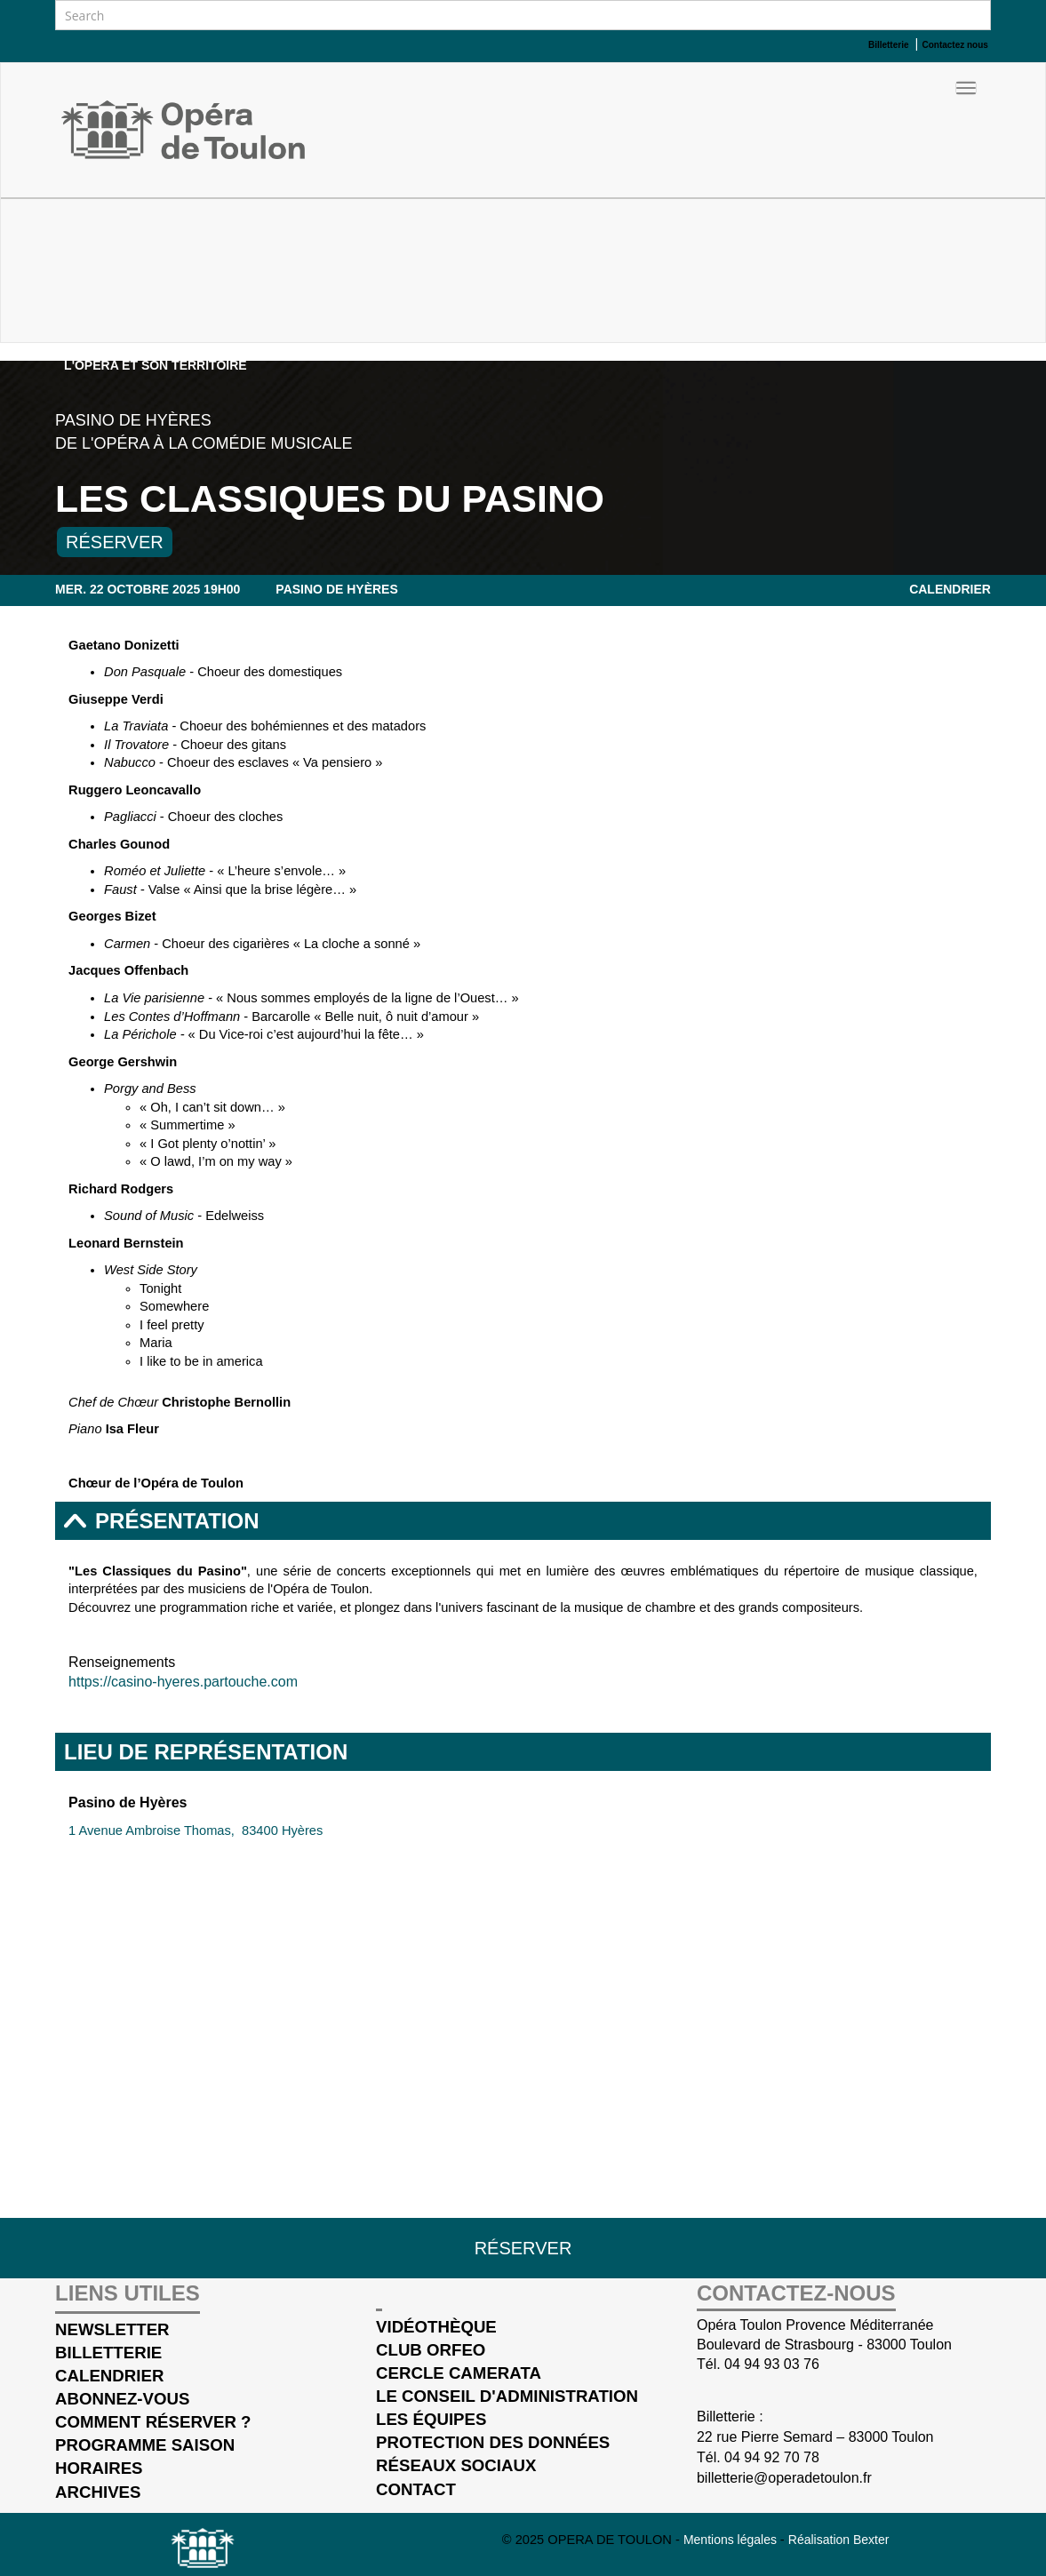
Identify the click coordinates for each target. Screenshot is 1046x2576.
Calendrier (950, 589)
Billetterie (108, 2352)
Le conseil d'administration (507, 2396)
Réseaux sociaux (456, 2465)
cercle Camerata (458, 2373)
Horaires (98, 2468)
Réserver (115, 542)
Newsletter (112, 2329)
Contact (416, 2489)
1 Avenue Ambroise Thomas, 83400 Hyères (195, 1830)
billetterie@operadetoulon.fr (784, 2477)
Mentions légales (731, 2539)
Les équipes (431, 2419)
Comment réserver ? (153, 2422)
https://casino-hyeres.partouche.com (183, 1681)
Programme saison (145, 2445)
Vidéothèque (436, 2326)
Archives (97, 2492)
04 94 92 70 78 (771, 2457)
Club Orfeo (430, 2350)
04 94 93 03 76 (771, 2364)
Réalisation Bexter (839, 2539)
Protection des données (493, 2442)
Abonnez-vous (122, 2398)
